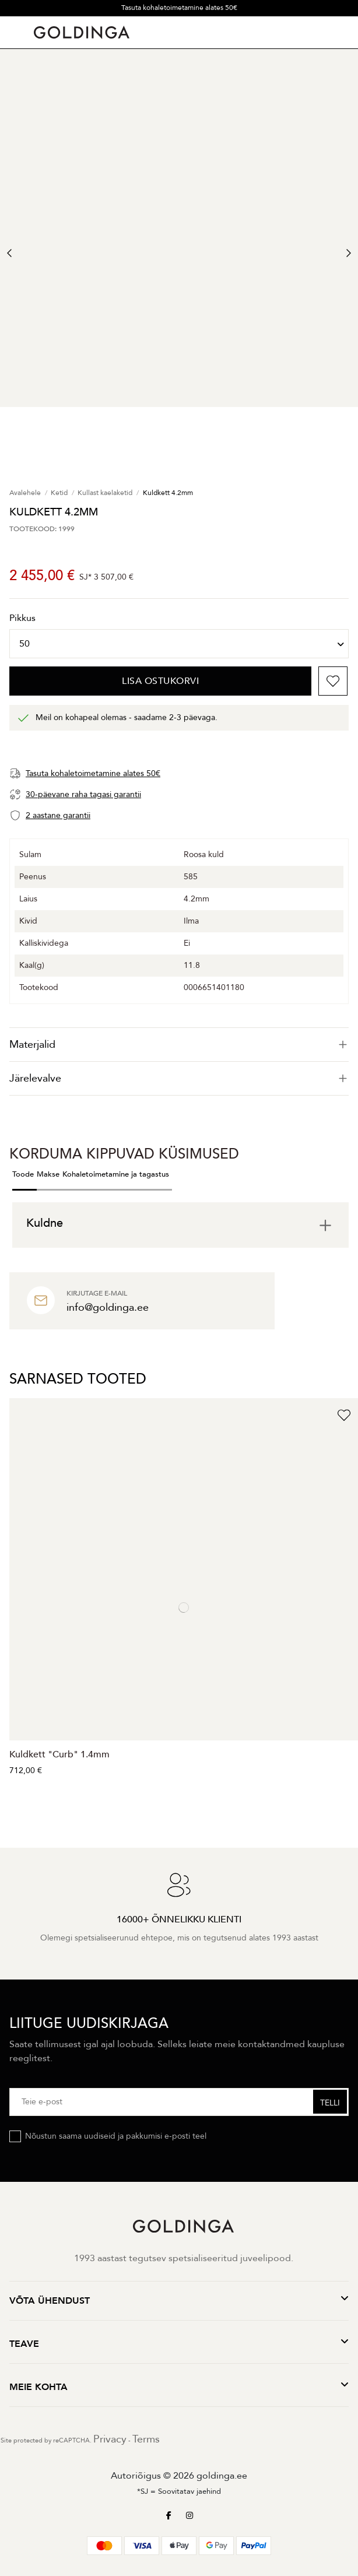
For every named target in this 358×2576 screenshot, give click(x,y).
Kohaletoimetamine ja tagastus (115, 1174)
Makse (48, 1174)
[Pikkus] (179, 643)
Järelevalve (179, 1078)
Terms (146, 2439)
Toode (23, 1174)
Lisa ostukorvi (160, 681)
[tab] (179, 1044)
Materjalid (179, 1044)
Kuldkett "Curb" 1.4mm (59, 1754)
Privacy (110, 2439)
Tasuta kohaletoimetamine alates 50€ (179, 7)
